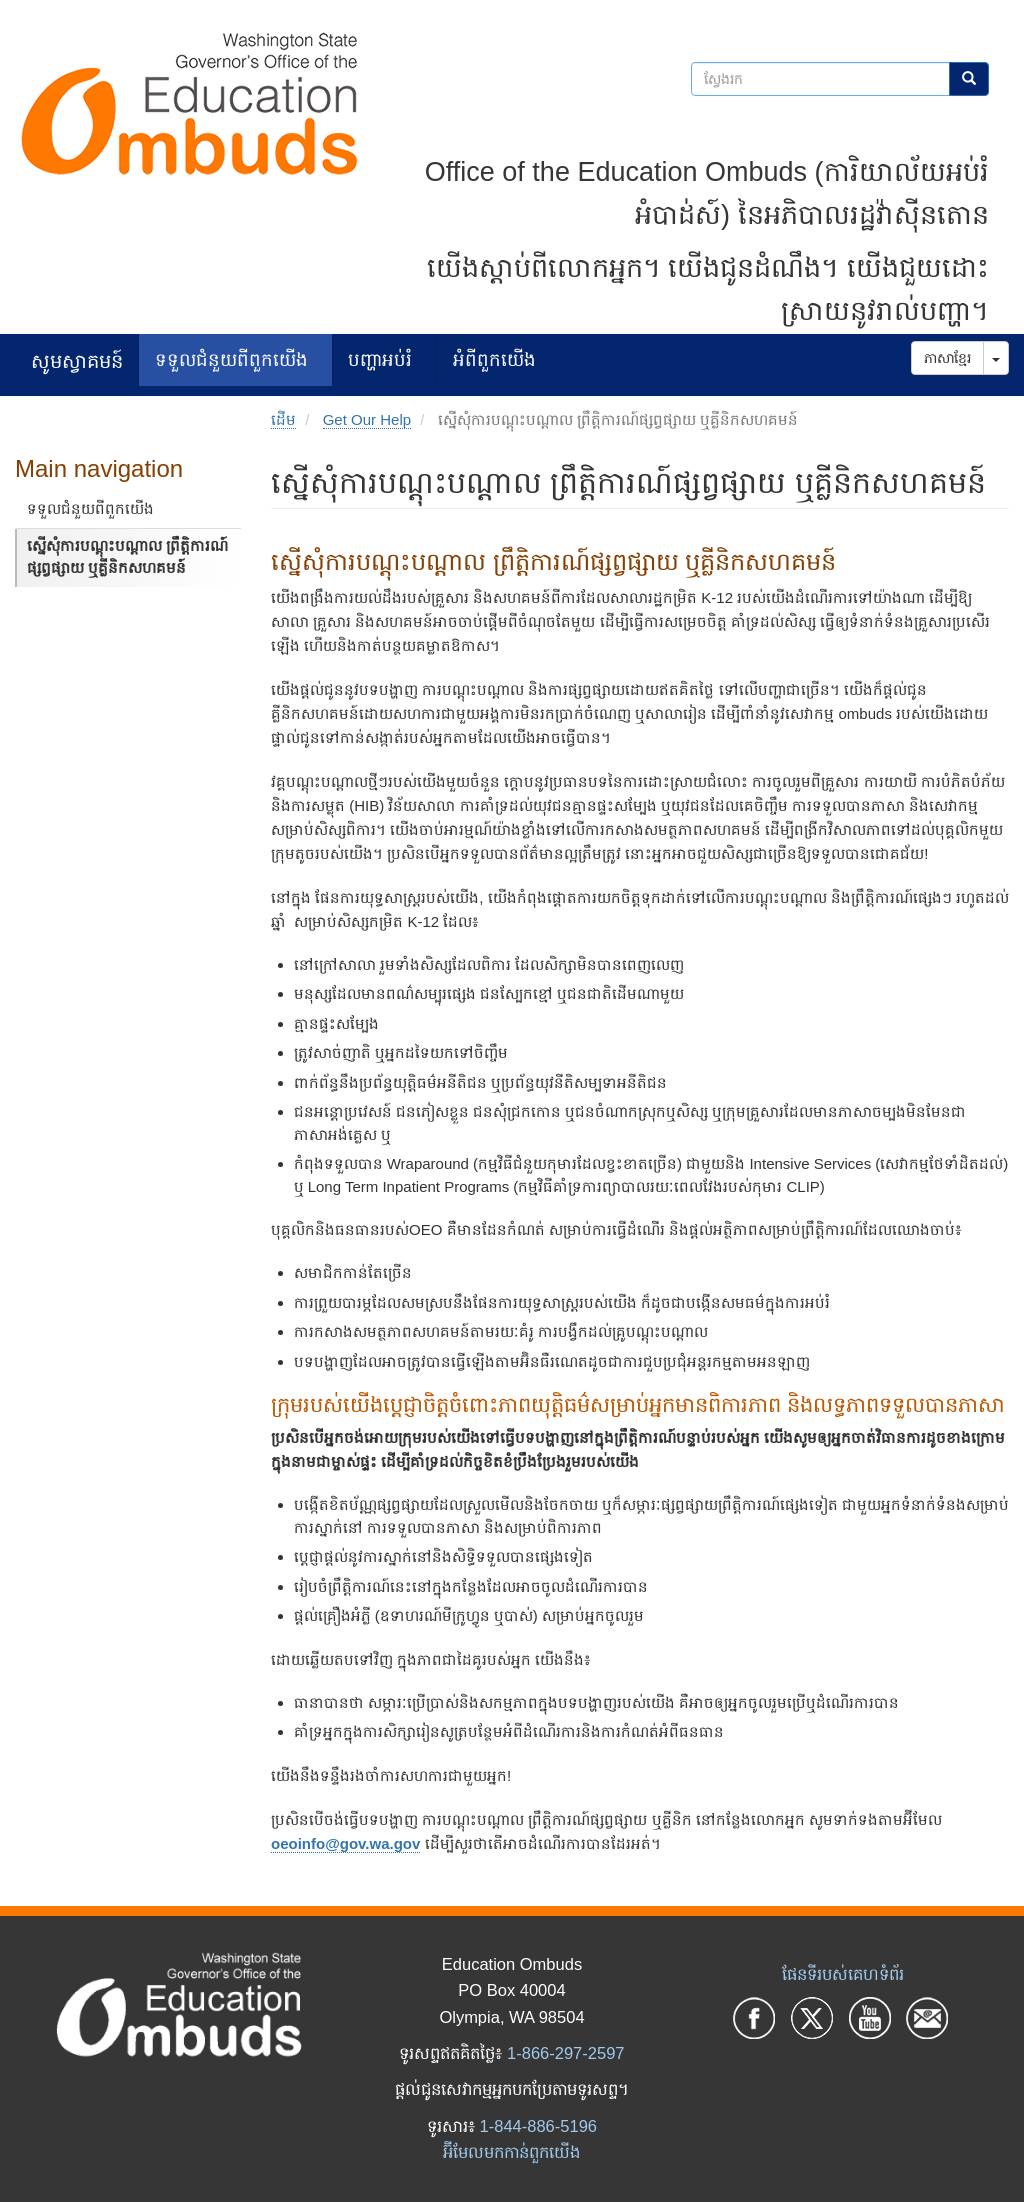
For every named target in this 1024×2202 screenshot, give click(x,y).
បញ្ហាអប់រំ (380, 359)
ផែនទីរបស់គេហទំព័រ (843, 1974)
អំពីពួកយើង (494, 359)
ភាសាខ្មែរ (947, 358)
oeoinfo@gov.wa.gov (345, 1843)
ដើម (283, 419)
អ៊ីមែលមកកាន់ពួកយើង (511, 2152)
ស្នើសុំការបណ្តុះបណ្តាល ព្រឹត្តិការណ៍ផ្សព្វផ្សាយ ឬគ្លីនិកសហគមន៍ (127, 557)
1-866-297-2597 (565, 2053)
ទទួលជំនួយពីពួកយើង (231, 359)
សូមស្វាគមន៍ (77, 360)
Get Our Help (367, 419)
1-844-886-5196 (538, 2126)
